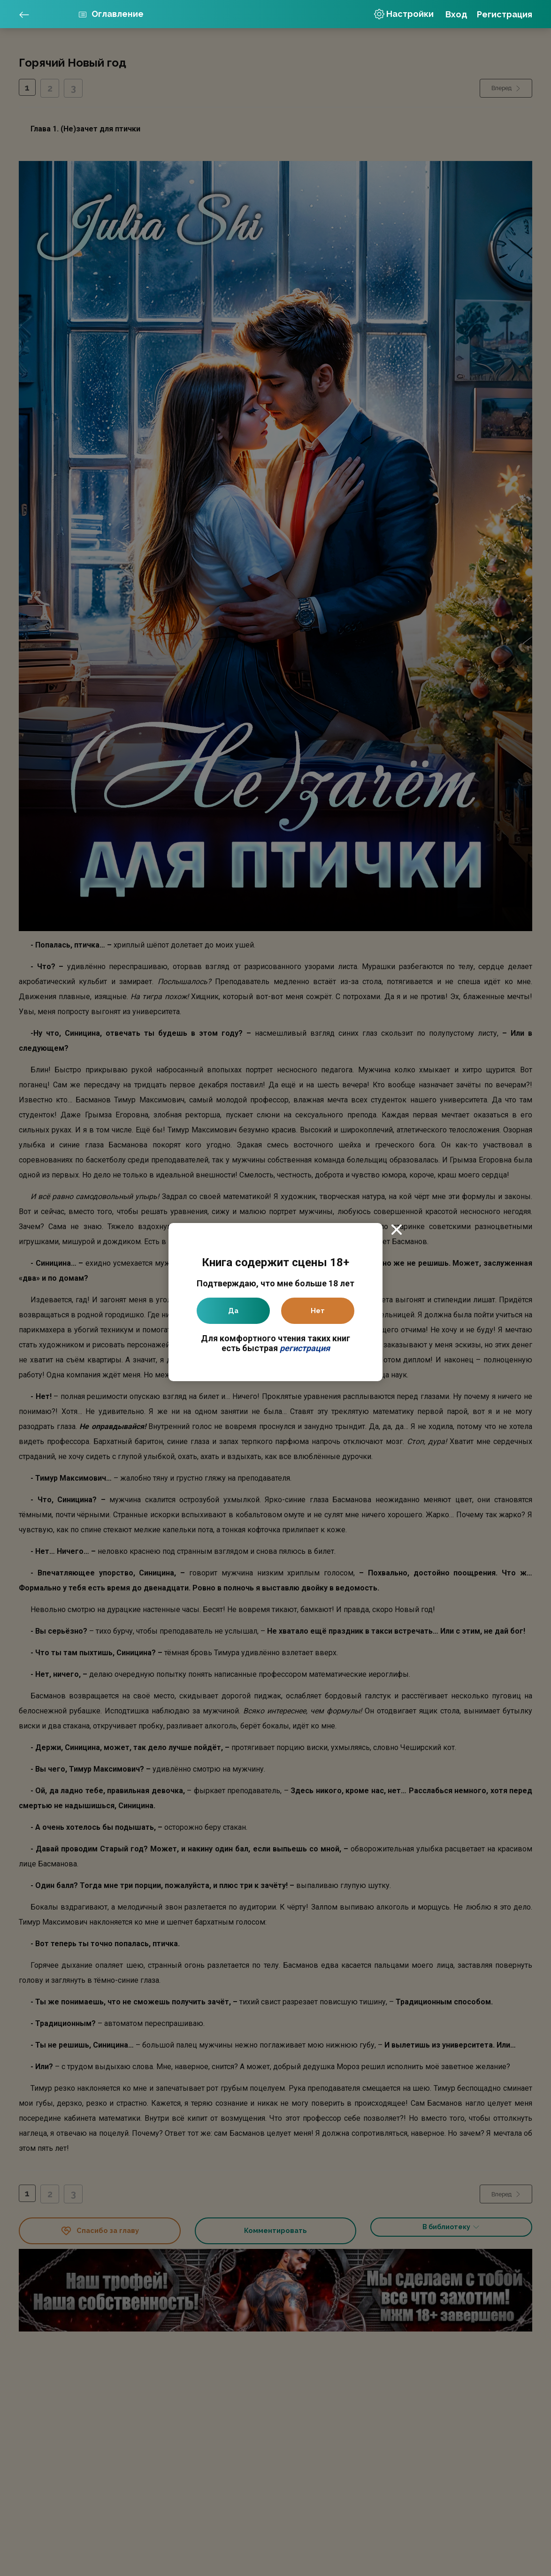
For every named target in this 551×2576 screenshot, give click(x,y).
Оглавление (117, 14)
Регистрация (504, 14)
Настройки (404, 14)
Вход (456, 14)
